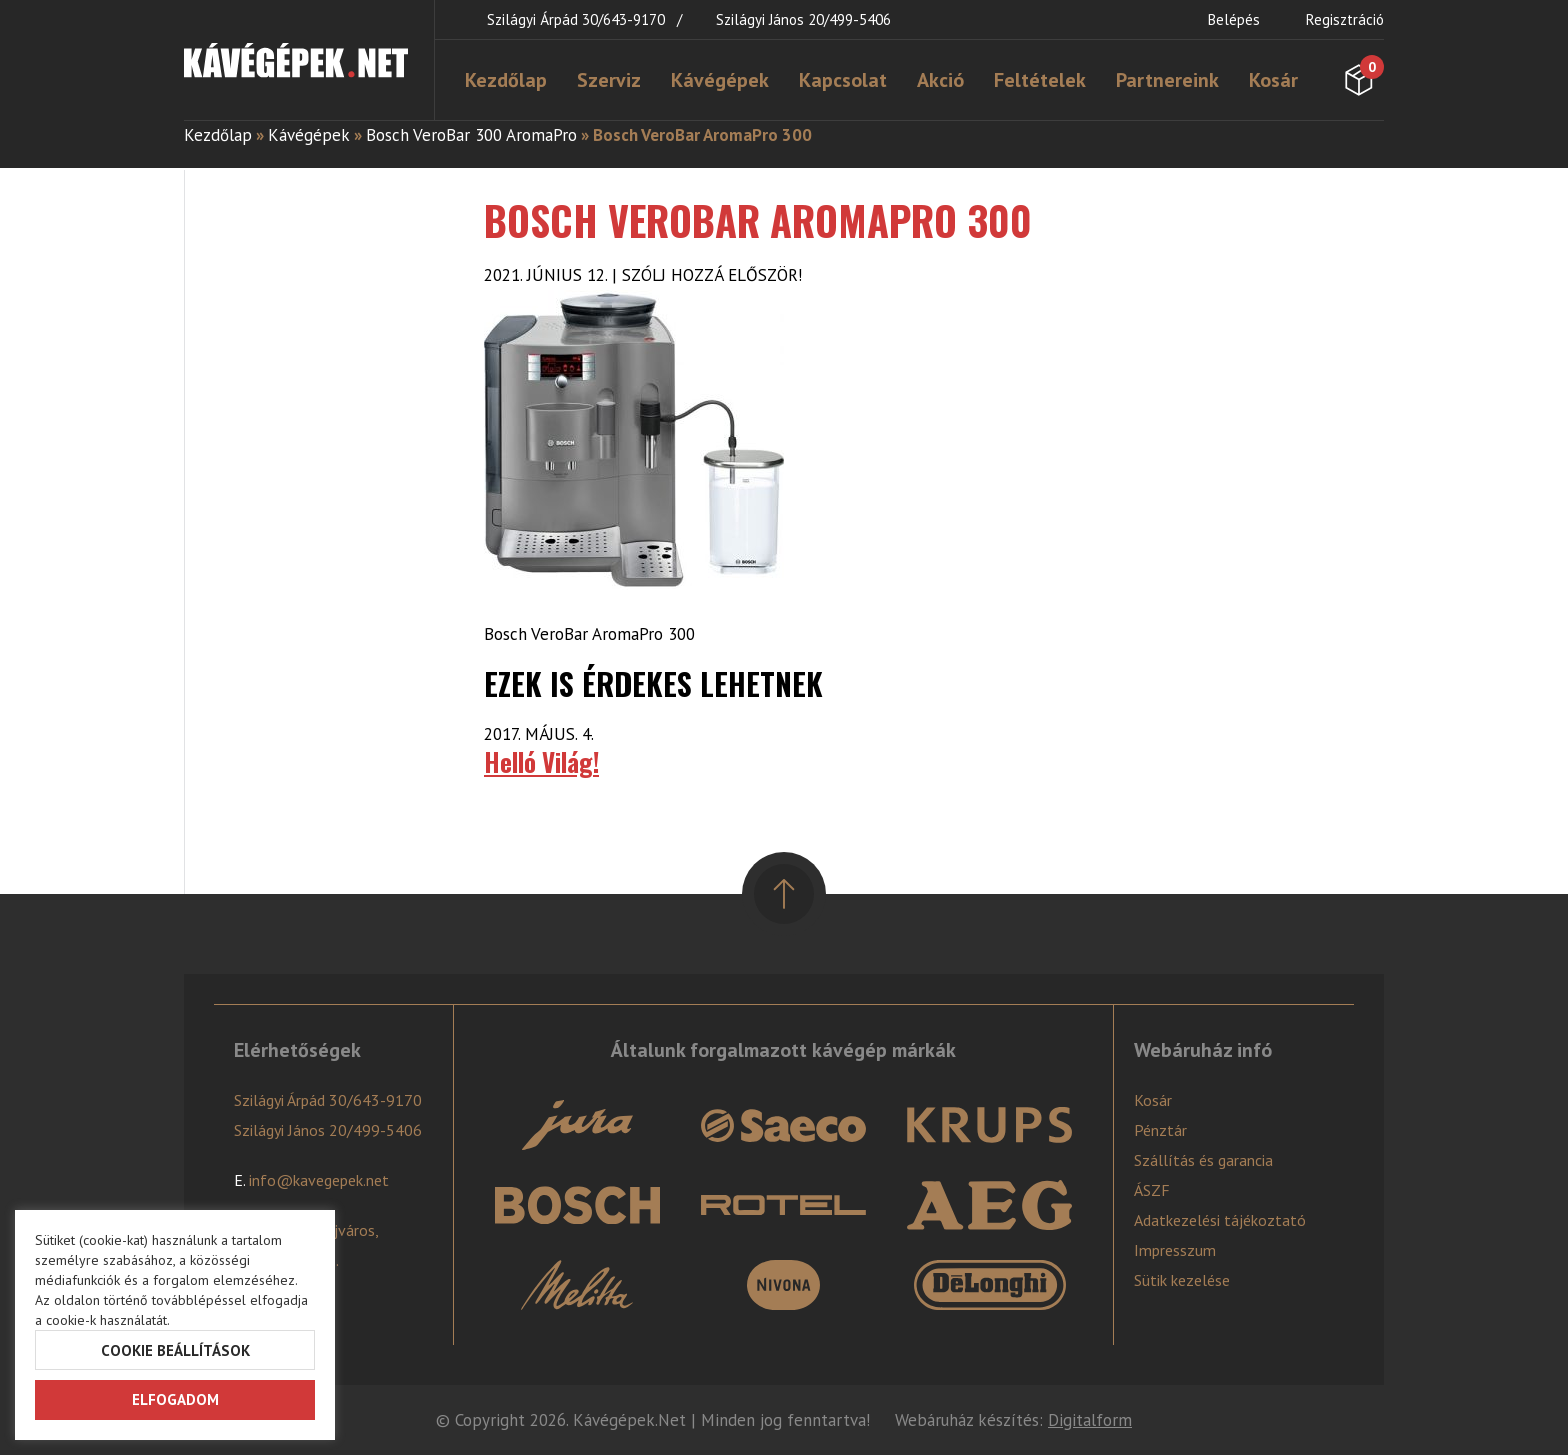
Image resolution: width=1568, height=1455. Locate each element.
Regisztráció (1345, 19)
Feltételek (1040, 80)
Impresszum (1175, 1250)
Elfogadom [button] (175, 1399)
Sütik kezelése (1182, 1280)
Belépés (1234, 19)
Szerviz (609, 80)
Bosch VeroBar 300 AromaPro (471, 135)
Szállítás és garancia (1203, 1160)
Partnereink (1167, 80)
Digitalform (1090, 1420)
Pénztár (1160, 1130)
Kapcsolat (843, 80)
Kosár (1273, 80)
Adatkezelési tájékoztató (1220, 1220)
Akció (940, 80)
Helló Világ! (541, 761)
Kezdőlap (506, 80)
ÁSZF (1152, 1190)
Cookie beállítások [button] (175, 1350)
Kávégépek (720, 80)
